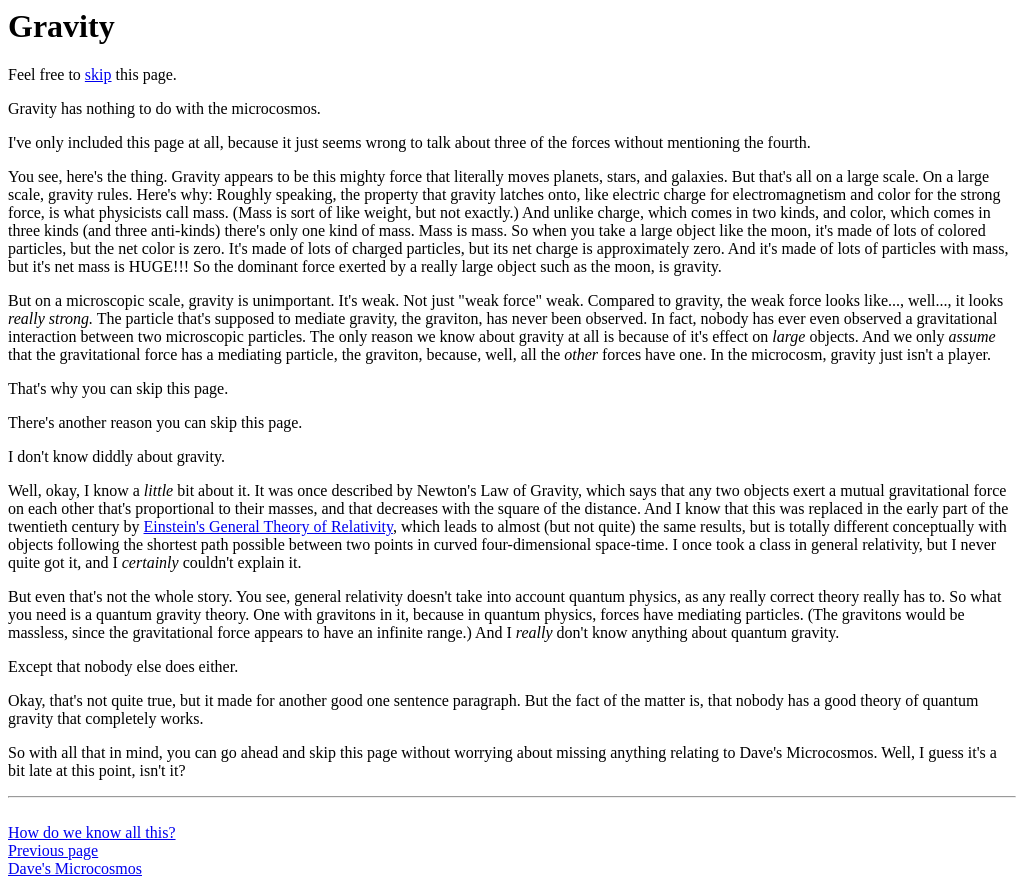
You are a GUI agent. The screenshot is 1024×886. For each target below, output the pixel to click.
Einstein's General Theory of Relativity (268, 526)
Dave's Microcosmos (75, 868)
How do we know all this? (92, 832)
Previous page (53, 850)
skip (98, 74)
